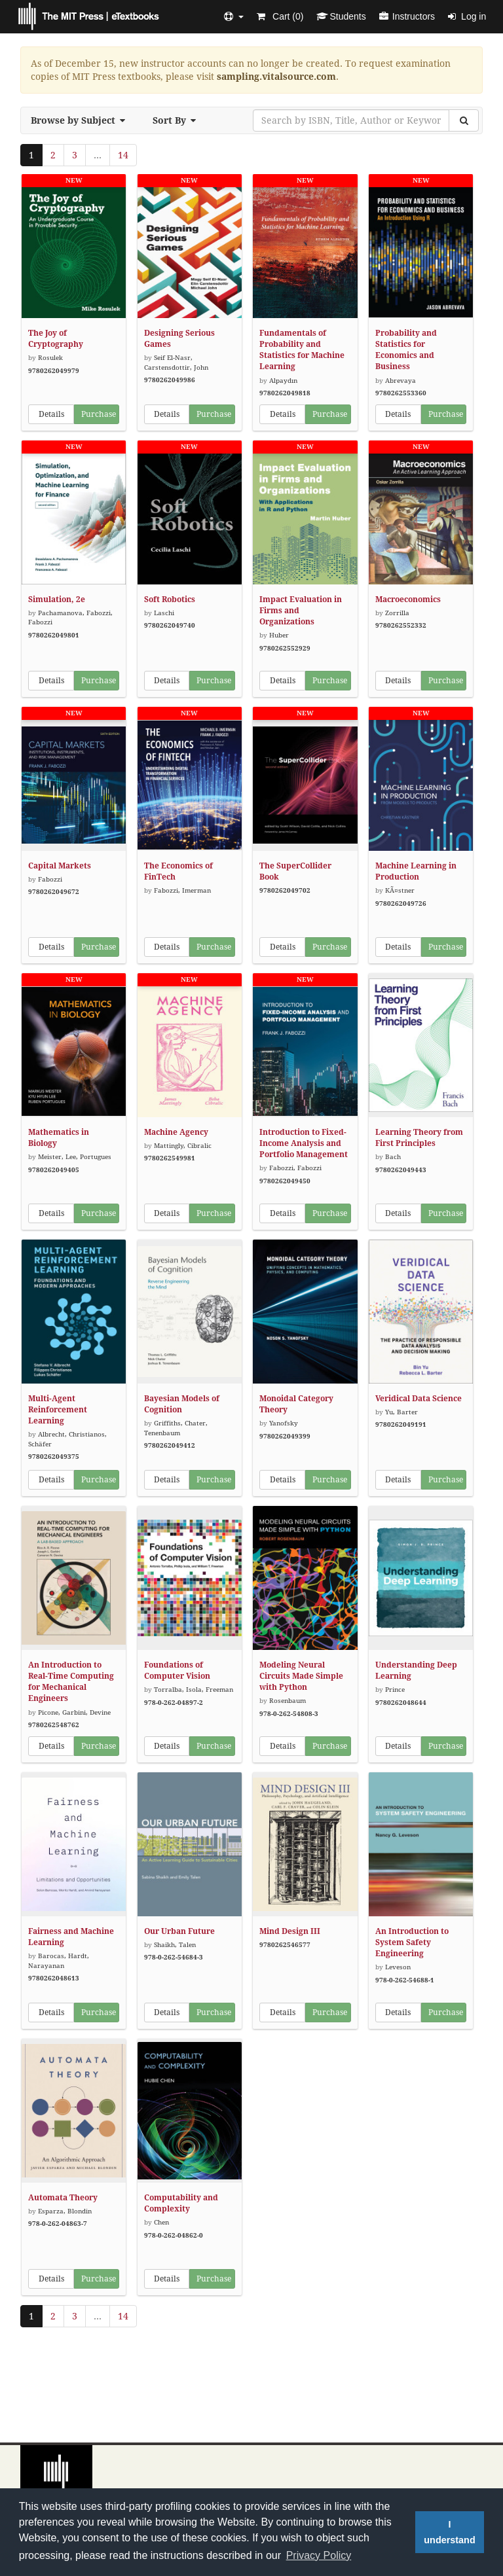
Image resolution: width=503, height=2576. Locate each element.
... (98, 155)
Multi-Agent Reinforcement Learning (57, 1409)
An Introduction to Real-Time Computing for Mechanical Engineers (71, 1681)
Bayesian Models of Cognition (181, 1404)
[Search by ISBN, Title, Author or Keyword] (351, 120)
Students (340, 16)
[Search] (464, 120)
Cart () (280, 16)
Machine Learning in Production (415, 871)
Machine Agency (176, 1132)
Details (51, 414)
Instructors (407, 16)
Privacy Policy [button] (319, 2555)
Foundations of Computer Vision (177, 1670)
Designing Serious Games (179, 339)
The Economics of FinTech (178, 871)
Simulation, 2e (56, 599)
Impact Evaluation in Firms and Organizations (300, 610)
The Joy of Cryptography (55, 339)
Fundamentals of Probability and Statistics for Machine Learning (302, 350)
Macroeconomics (408, 599)
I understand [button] (449, 2532)
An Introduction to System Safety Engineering (412, 1942)
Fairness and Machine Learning (71, 1937)
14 (123, 155)
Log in (467, 16)
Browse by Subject (82, 120)
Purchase (98, 414)
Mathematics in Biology (58, 1138)
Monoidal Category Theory (296, 1404)
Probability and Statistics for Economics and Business (406, 350)
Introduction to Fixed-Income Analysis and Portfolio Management (303, 1143)
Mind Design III (289, 1931)
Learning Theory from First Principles (419, 1138)
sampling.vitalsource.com (276, 76)
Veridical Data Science (418, 1398)
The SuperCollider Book (295, 871)
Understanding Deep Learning (416, 1670)
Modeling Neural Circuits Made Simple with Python (301, 1676)
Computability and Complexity (181, 2203)
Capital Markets (59, 865)
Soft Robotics (169, 599)
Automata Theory (63, 2197)
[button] (233, 16)
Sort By (178, 120)
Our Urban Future (179, 1931)
